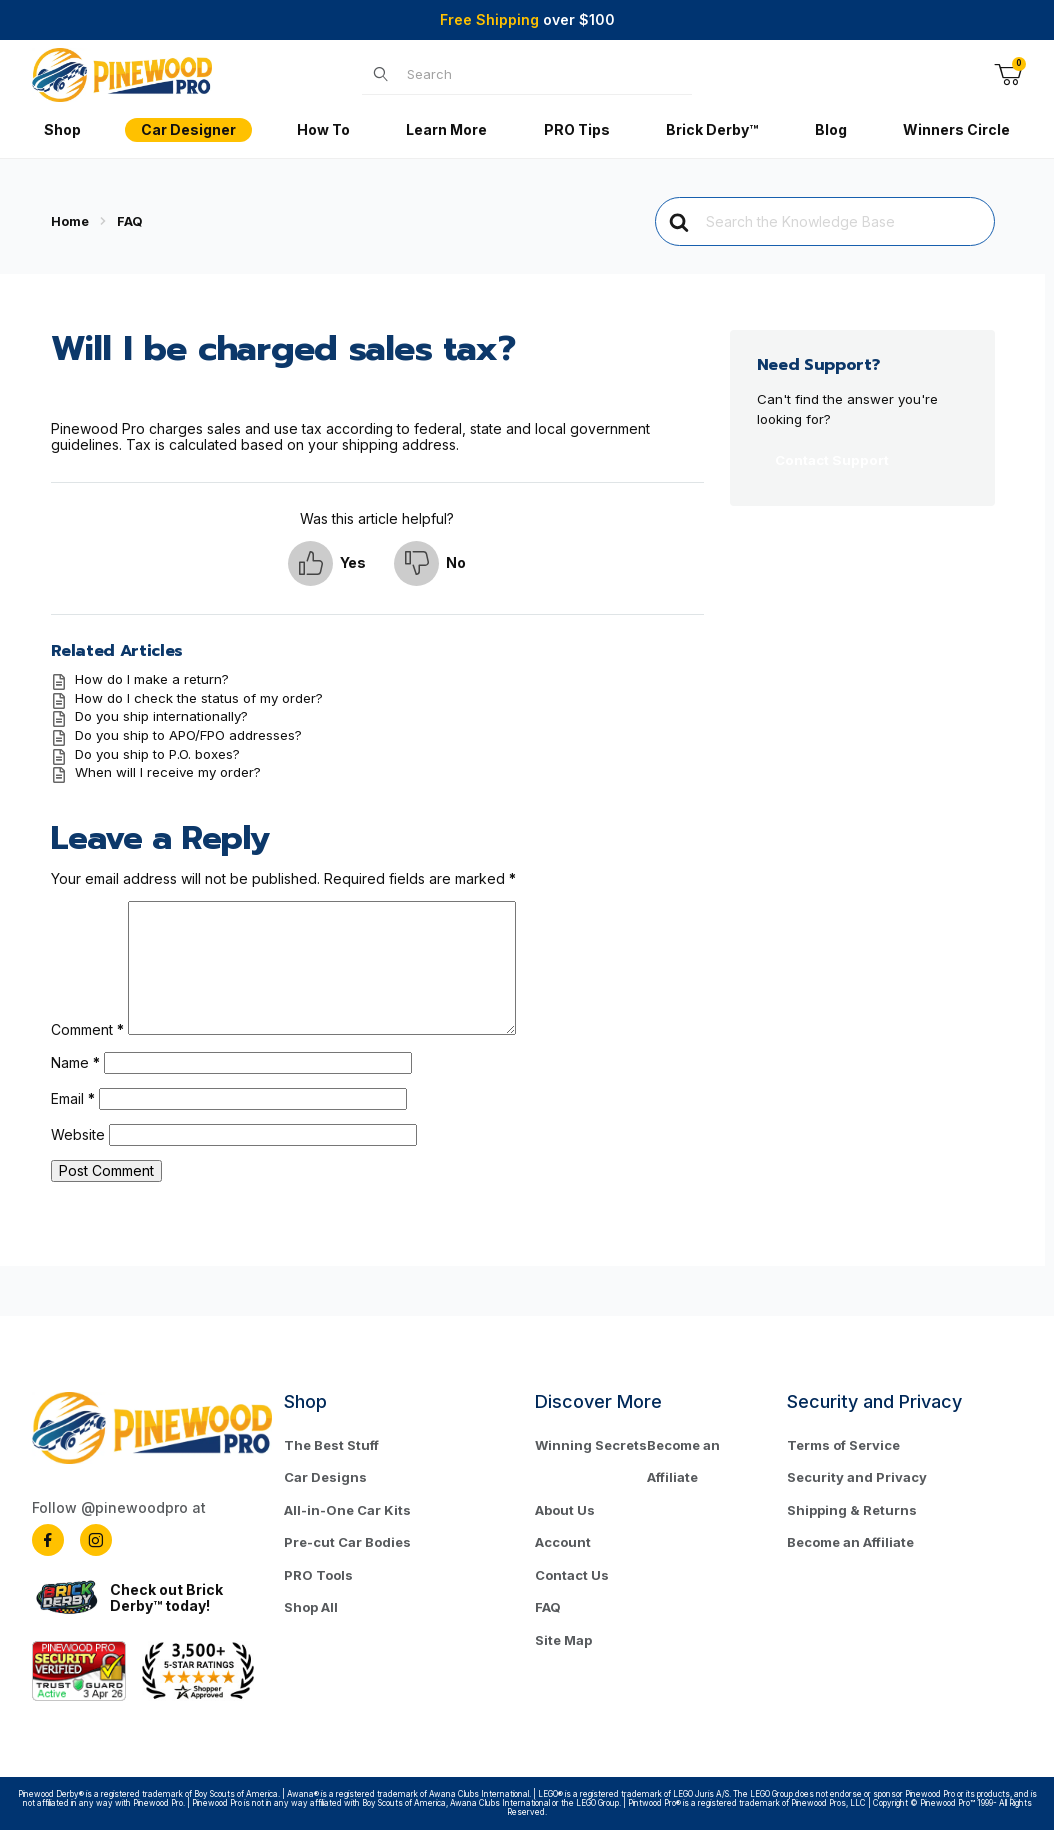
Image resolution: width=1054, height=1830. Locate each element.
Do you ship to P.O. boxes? (157, 754)
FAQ (548, 1607)
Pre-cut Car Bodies (347, 1542)
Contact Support (832, 460)
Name (75, 1062)
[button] (327, 563)
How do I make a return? (152, 679)
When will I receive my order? (168, 772)
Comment (87, 1029)
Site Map (563, 1640)
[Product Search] (543, 74)
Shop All (311, 1607)
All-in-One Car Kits (347, 1510)
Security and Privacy (857, 1477)
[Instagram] (96, 1540)
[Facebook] (48, 1540)
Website (78, 1134)
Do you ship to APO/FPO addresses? (188, 735)
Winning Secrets (591, 1445)
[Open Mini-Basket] (1008, 75)
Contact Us (572, 1575)
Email (73, 1098)
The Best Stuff (331, 1445)
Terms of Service (843, 1445)
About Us (565, 1510)
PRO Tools (318, 1575)
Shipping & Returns (852, 1510)
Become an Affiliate (683, 1461)
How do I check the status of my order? (199, 698)
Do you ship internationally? (161, 716)
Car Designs (325, 1477)
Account (563, 1542)
